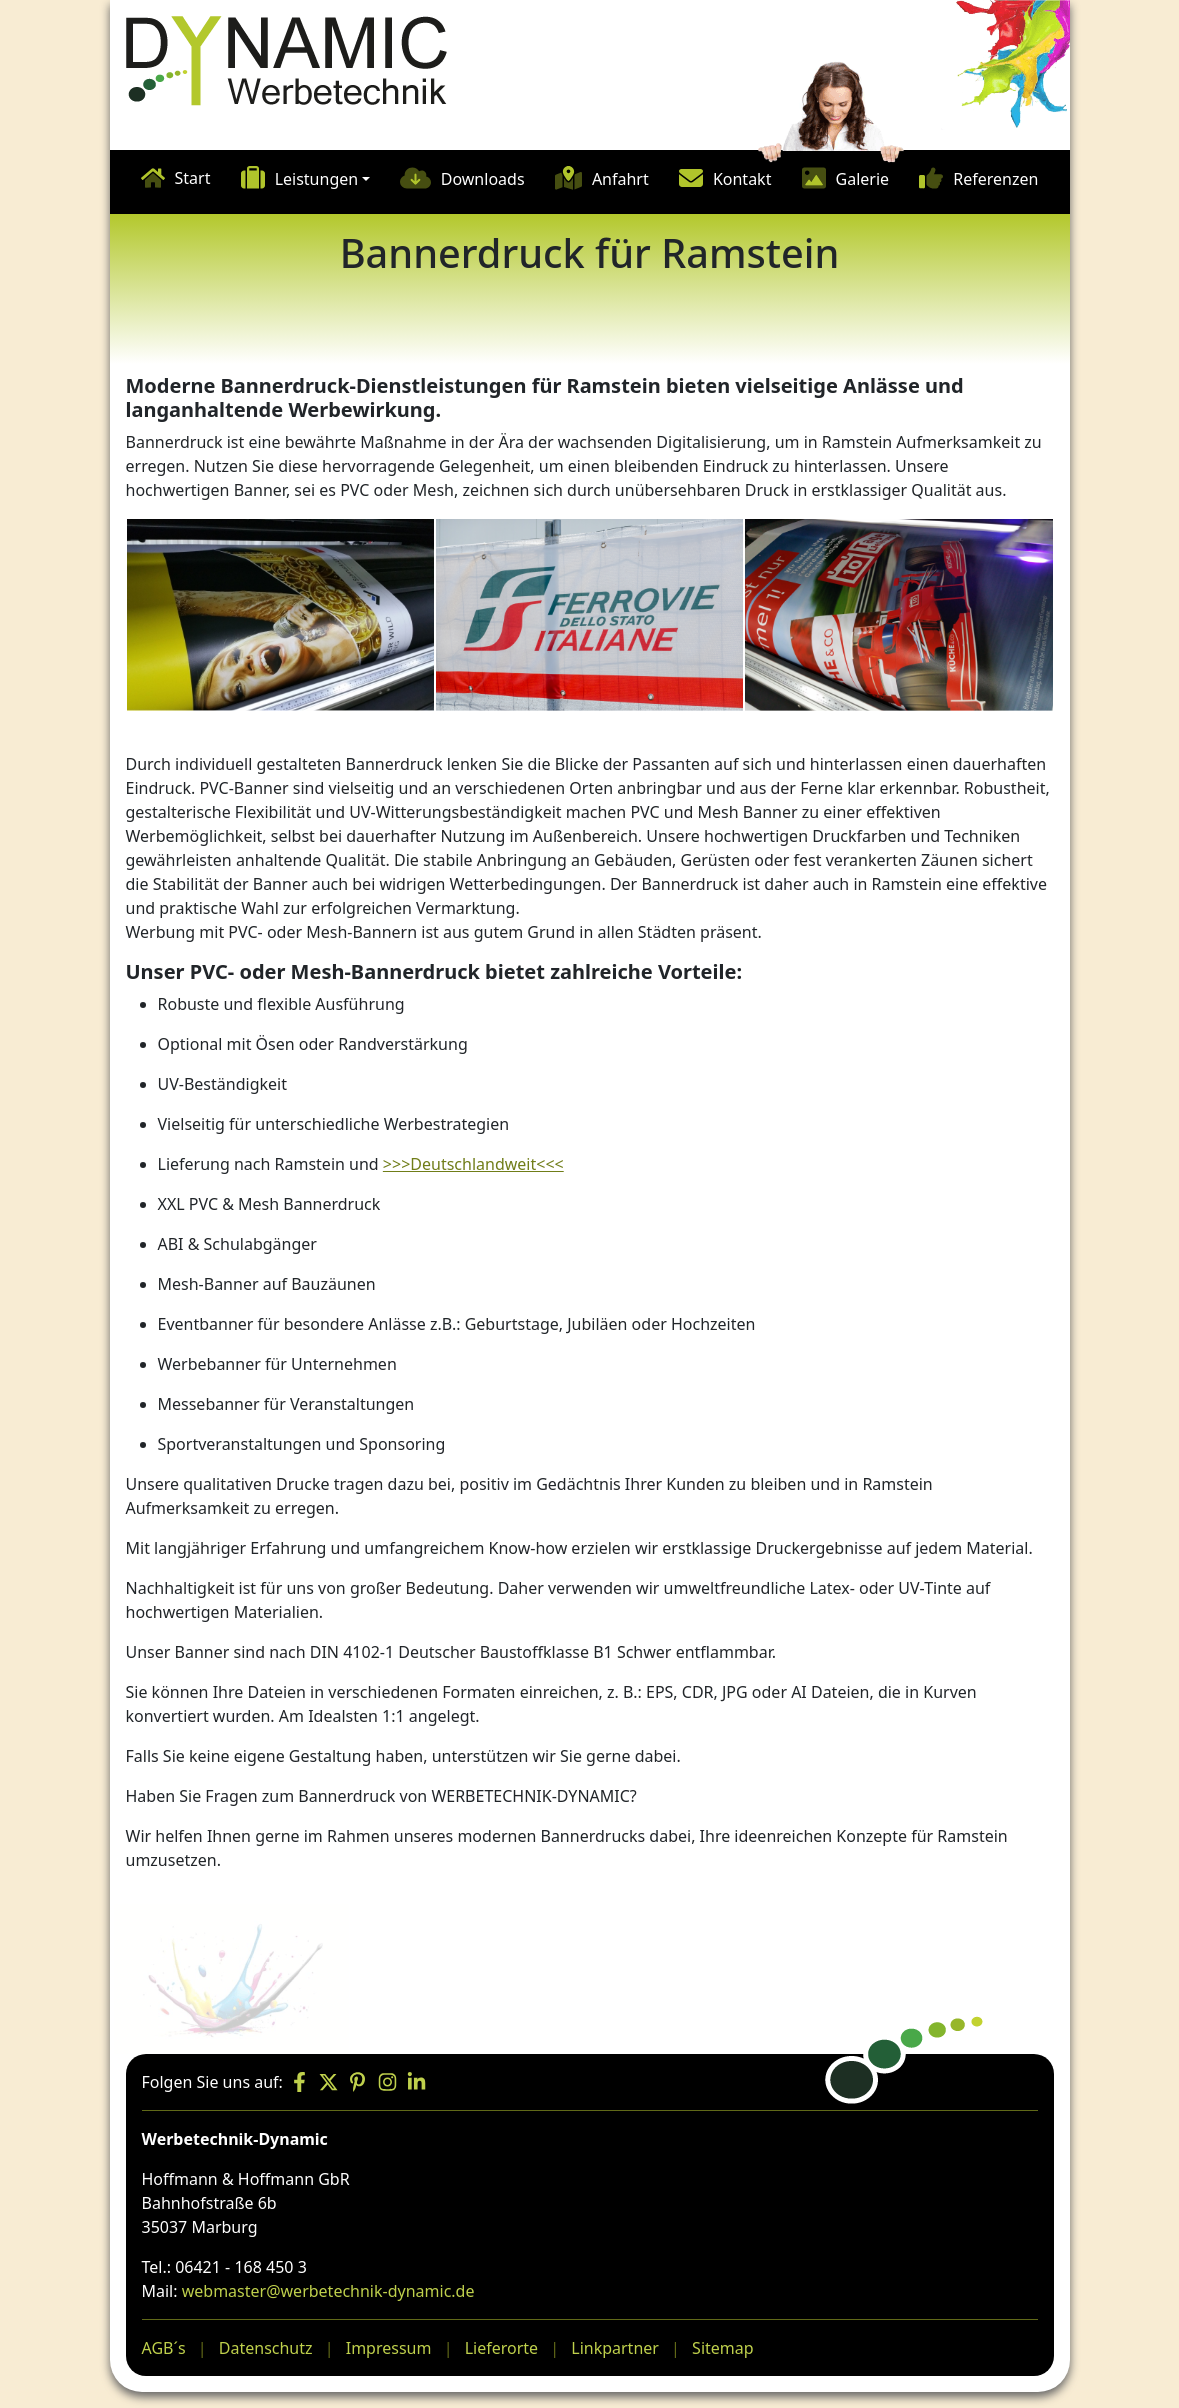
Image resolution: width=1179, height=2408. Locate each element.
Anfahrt (620, 179)
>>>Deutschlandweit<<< (473, 1164)
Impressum (389, 2348)
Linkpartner (615, 2348)
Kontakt (742, 179)
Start (193, 178)
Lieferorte (501, 2348)
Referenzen (995, 179)
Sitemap (723, 2348)
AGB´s (164, 2348)
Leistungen (317, 179)
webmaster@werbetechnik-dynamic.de (328, 2291)
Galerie (863, 179)
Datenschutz (266, 2348)
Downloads (483, 179)
